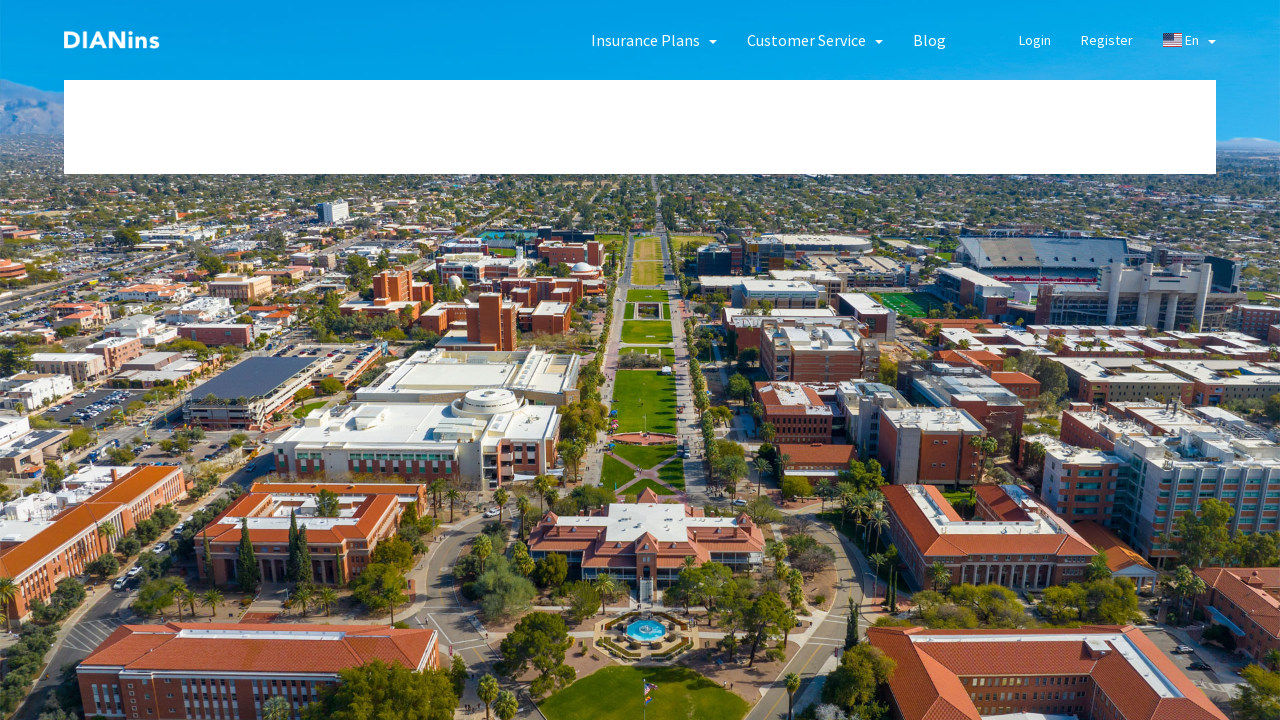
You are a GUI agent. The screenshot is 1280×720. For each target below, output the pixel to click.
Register (1107, 40)
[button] (654, 40)
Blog (929, 40)
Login (1035, 40)
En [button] (1189, 40)
